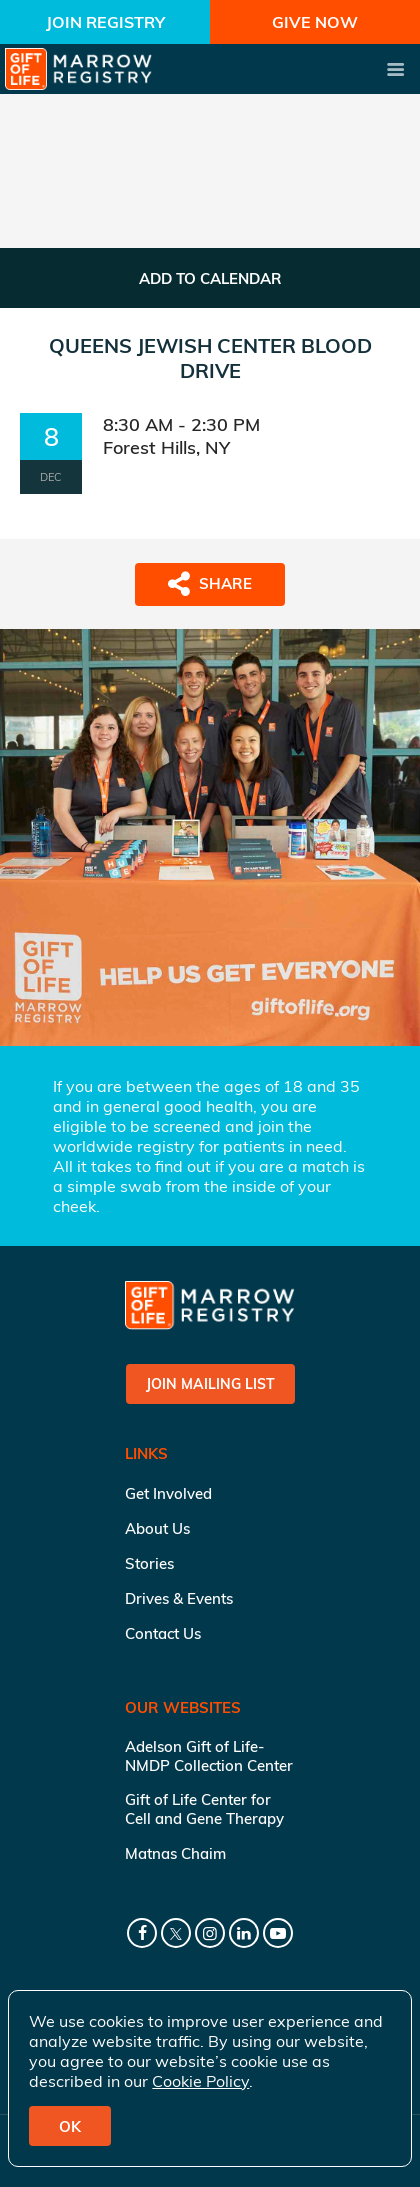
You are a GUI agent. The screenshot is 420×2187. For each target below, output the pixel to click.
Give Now (315, 22)
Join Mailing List (210, 1384)
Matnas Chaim (175, 1853)
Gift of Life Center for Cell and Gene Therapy (204, 1809)
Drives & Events (179, 1598)
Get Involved (168, 1493)
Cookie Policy (200, 2081)
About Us (157, 1528)
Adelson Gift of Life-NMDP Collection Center (209, 1756)
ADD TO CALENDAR (210, 278)
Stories (149, 1563)
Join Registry (105, 22)
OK (70, 2126)
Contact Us (163, 1633)
